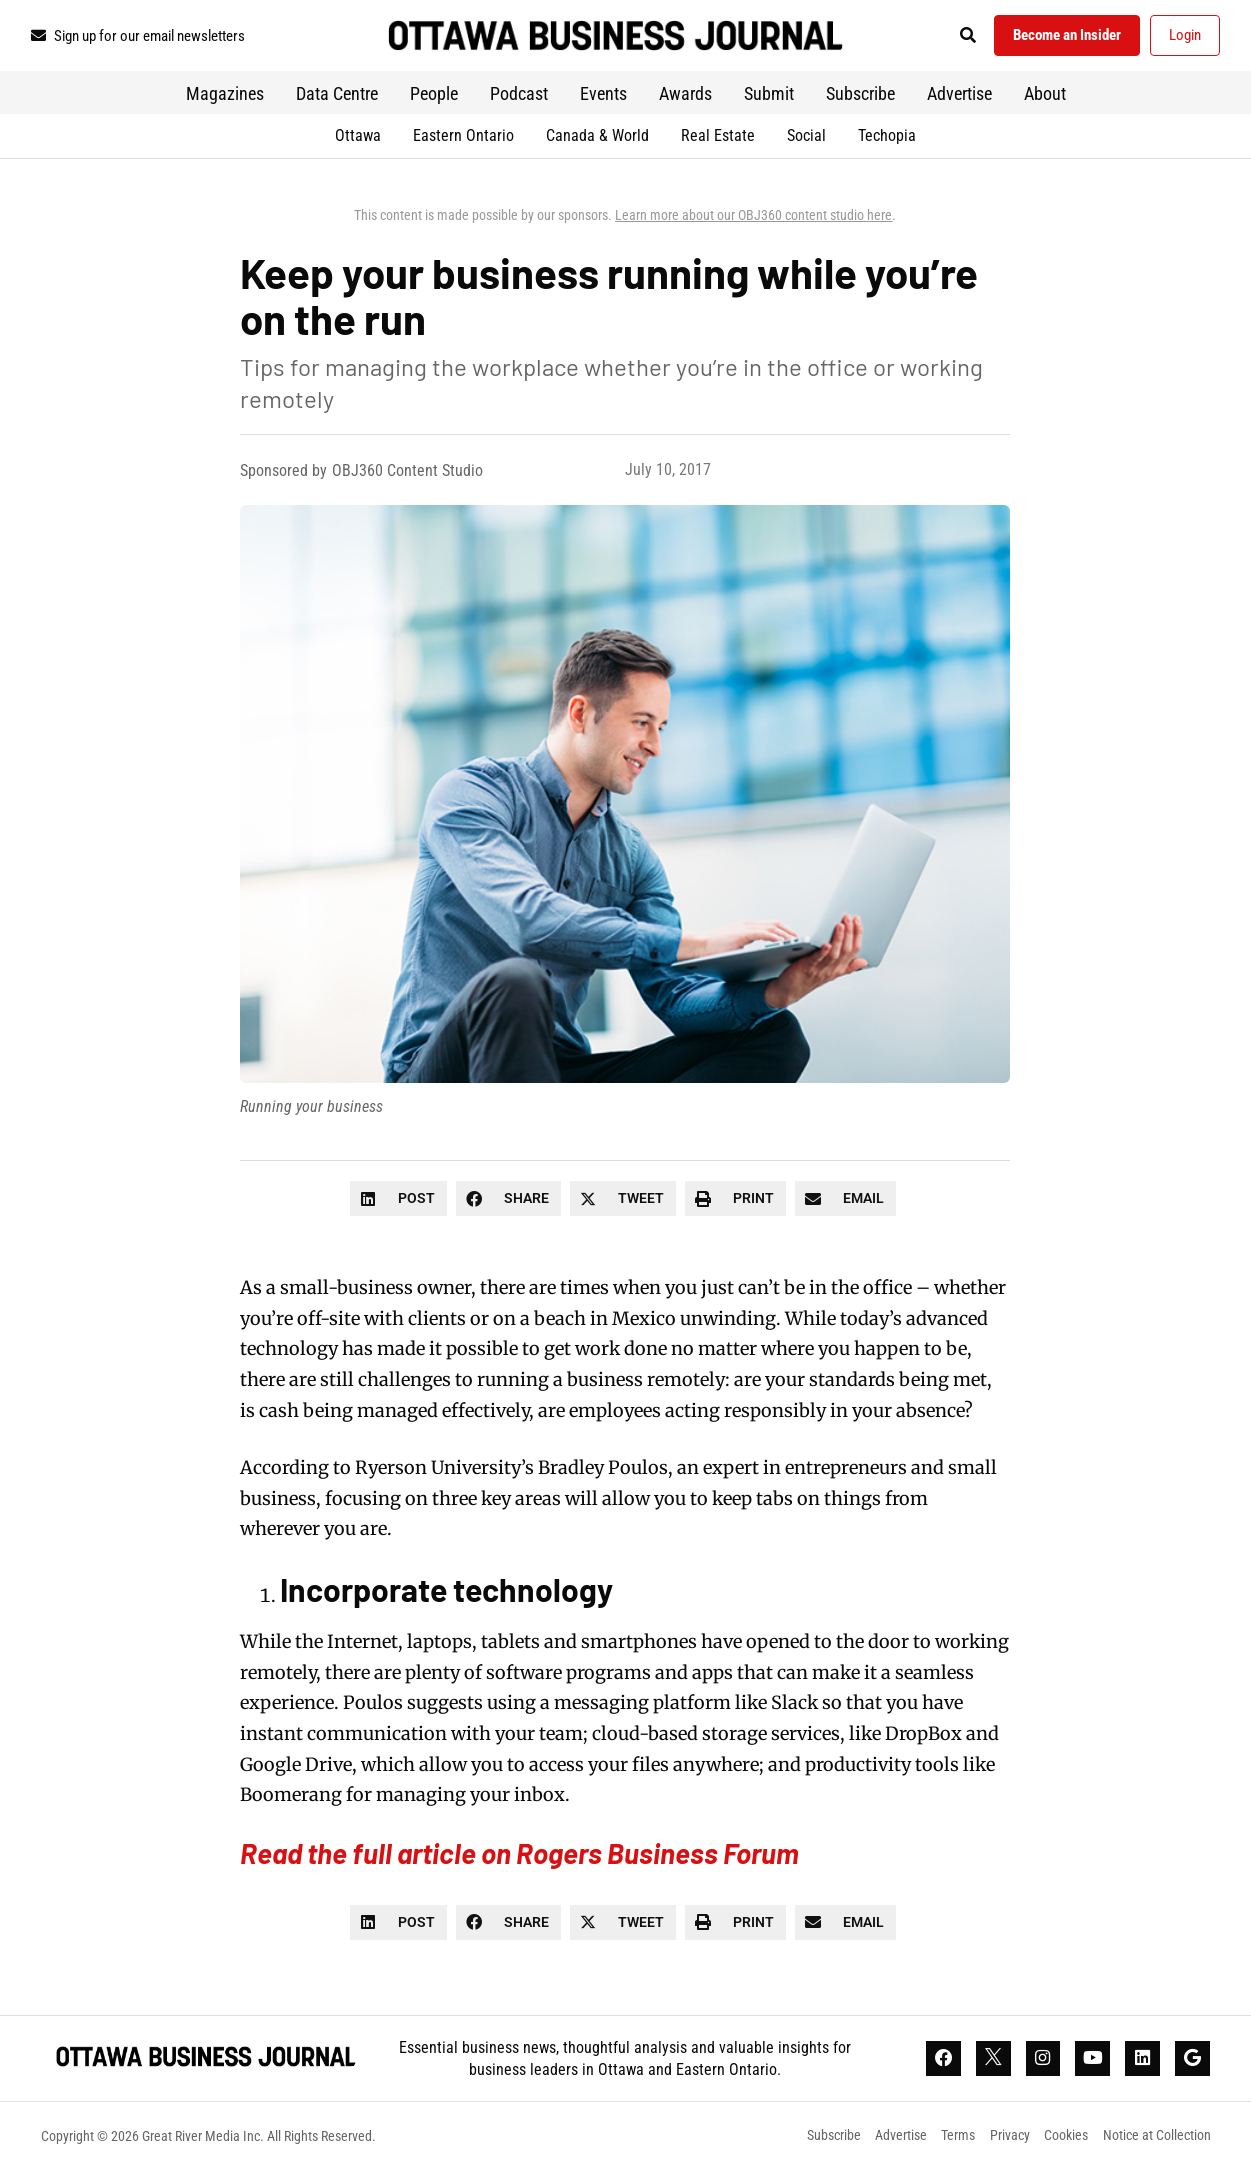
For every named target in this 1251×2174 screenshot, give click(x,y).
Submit (769, 95)
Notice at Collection (1157, 2139)
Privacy (1009, 2139)
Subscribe (860, 95)
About (1045, 95)
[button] (959, 36)
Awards (685, 95)
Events (603, 95)
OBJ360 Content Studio (407, 472)
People (434, 95)
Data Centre (337, 95)
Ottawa (358, 137)
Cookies (1066, 2139)
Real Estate (718, 137)
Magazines (225, 95)
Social (806, 137)
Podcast (519, 95)
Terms (957, 2139)
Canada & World (597, 137)
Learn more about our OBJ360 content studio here (753, 217)
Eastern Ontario (463, 137)
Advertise (959, 95)
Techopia (887, 137)
